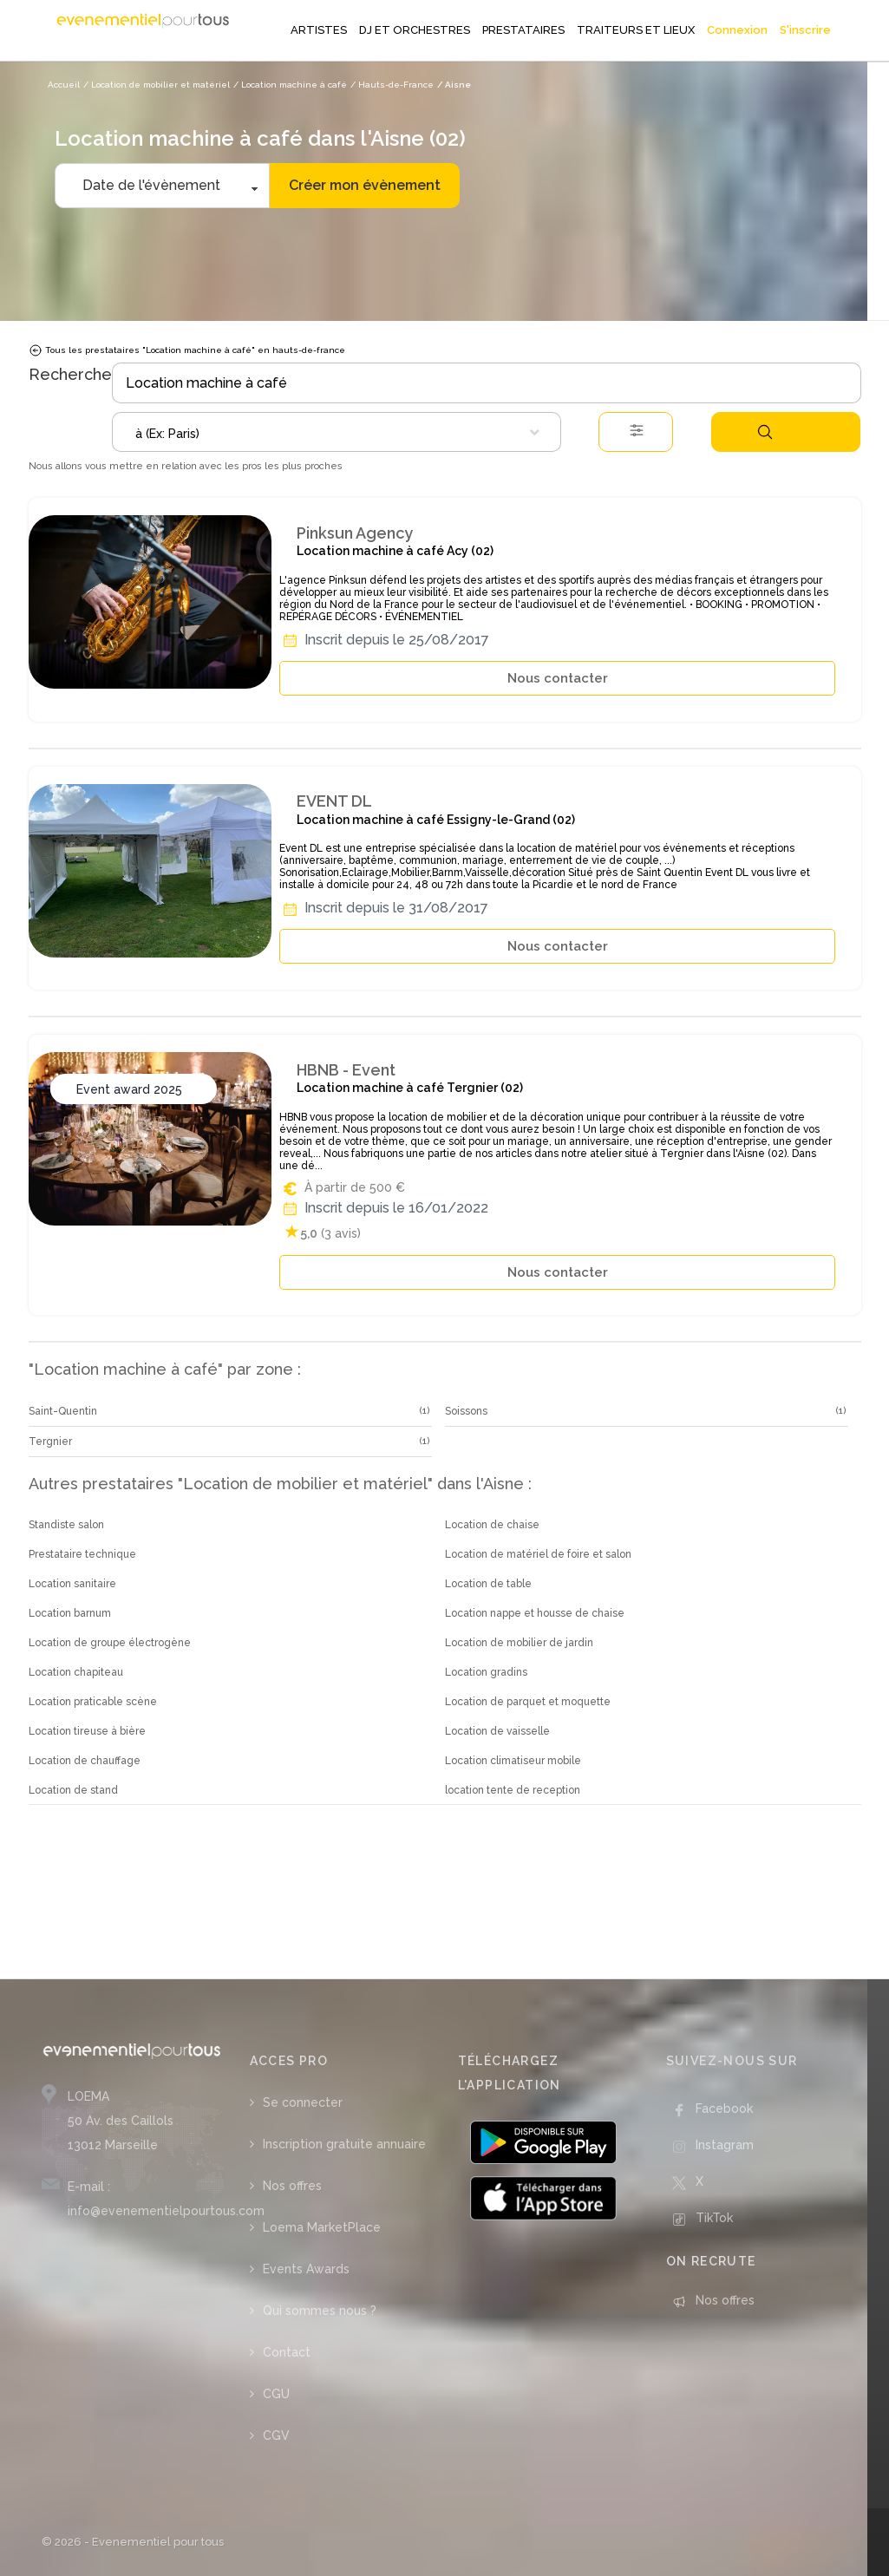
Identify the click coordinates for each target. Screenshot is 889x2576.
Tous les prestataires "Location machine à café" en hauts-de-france (187, 350)
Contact (286, 2352)
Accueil (64, 84)
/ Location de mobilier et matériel (156, 84)
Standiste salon (66, 1525)
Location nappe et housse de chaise (534, 1613)
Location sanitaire (72, 1584)
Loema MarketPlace (322, 2227)
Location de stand (73, 1790)
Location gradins (486, 1672)
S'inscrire (805, 29)
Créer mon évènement (365, 185)
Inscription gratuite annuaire (344, 2144)
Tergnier (50, 1441)
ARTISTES (319, 29)
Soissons (466, 1411)
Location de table (488, 1584)
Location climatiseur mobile (513, 1761)
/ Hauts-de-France (392, 84)
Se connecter (303, 2102)
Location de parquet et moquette (528, 1702)
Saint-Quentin (63, 1411)
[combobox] (336, 432)
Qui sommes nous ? (319, 2311)
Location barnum (70, 1613)
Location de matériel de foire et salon (538, 1554)
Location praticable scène (93, 1702)
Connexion (737, 29)
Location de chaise (492, 1525)
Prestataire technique (82, 1554)
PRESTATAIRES (523, 29)
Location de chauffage (85, 1761)
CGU (276, 2394)
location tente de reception (512, 1790)
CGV (276, 2435)
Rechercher (765, 432)
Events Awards (306, 2269)
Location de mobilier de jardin (519, 1643)
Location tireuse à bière (87, 1731)
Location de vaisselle (497, 1731)
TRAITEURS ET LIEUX (636, 29)
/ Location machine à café (290, 84)
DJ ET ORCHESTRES (414, 29)
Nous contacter (557, 678)
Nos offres (292, 2186)
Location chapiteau (76, 1672)
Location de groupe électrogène (110, 1643)
